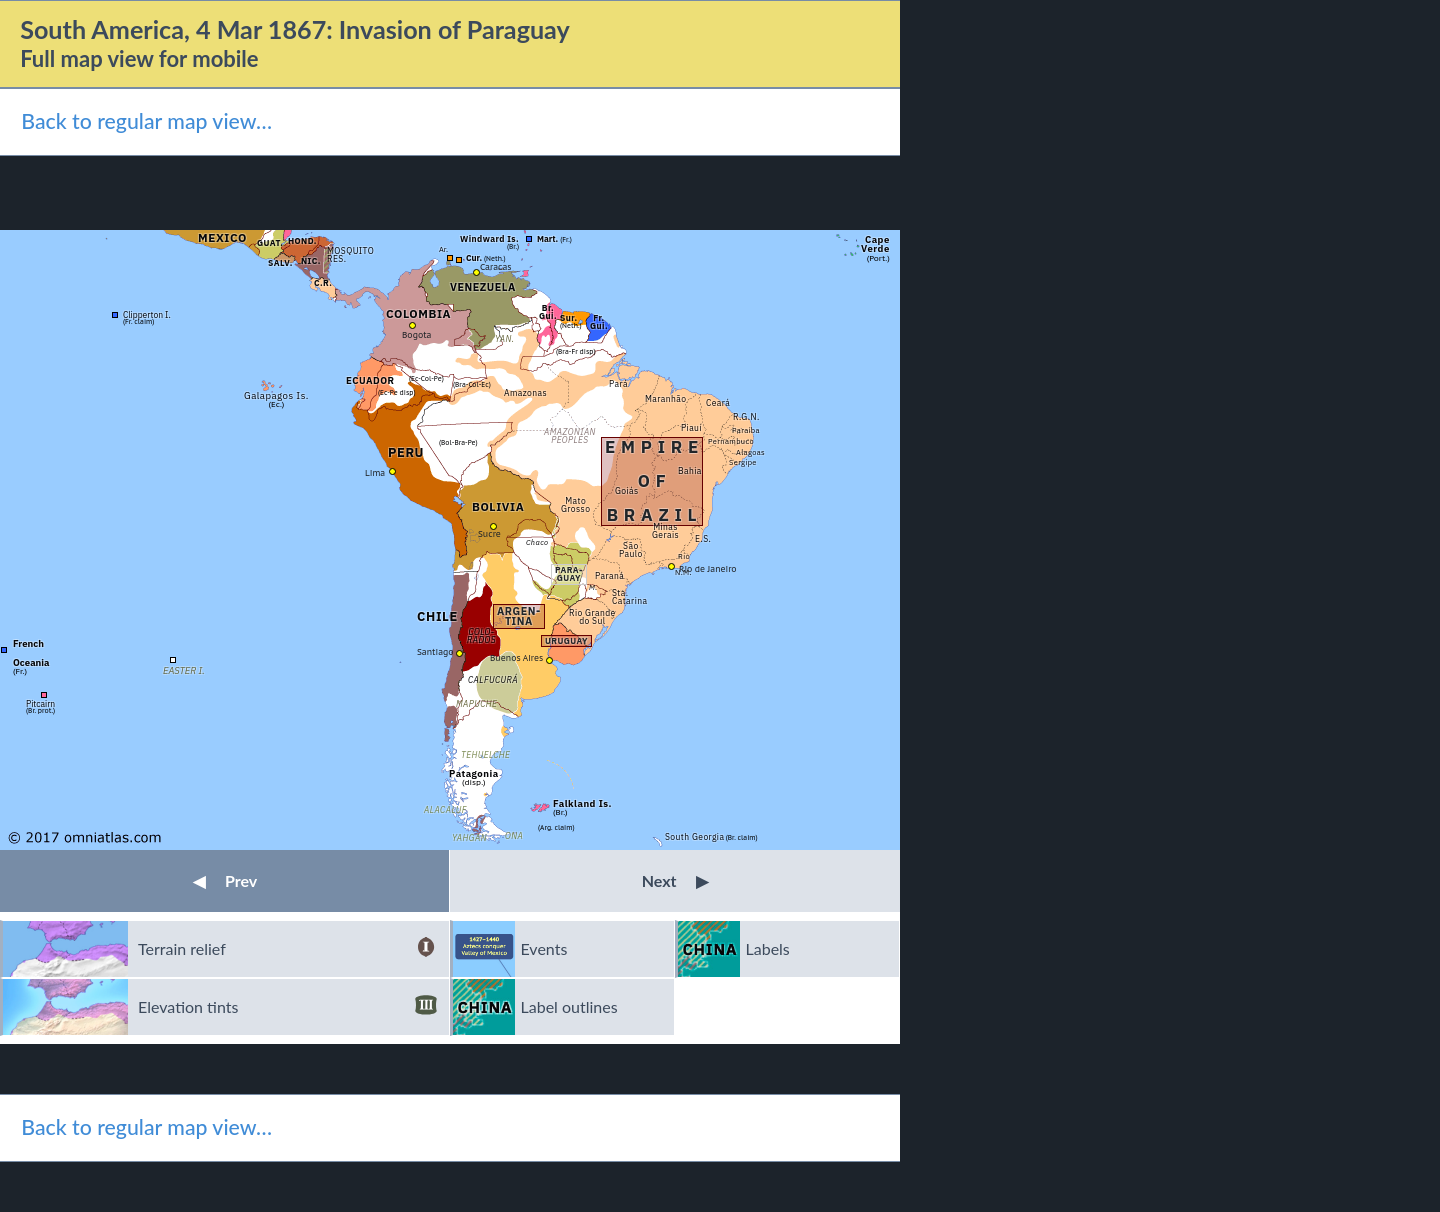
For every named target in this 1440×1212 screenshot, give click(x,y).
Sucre (489, 533)
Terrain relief (287, 949)
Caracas (496, 266)
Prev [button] (225, 880)
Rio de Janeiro (708, 568)
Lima (375, 472)
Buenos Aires (516, 657)
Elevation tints (287, 1007)
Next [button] (675, 880)
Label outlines (569, 1006)
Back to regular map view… (146, 121)
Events (544, 948)
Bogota (416, 334)
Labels (768, 948)
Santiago (435, 651)
